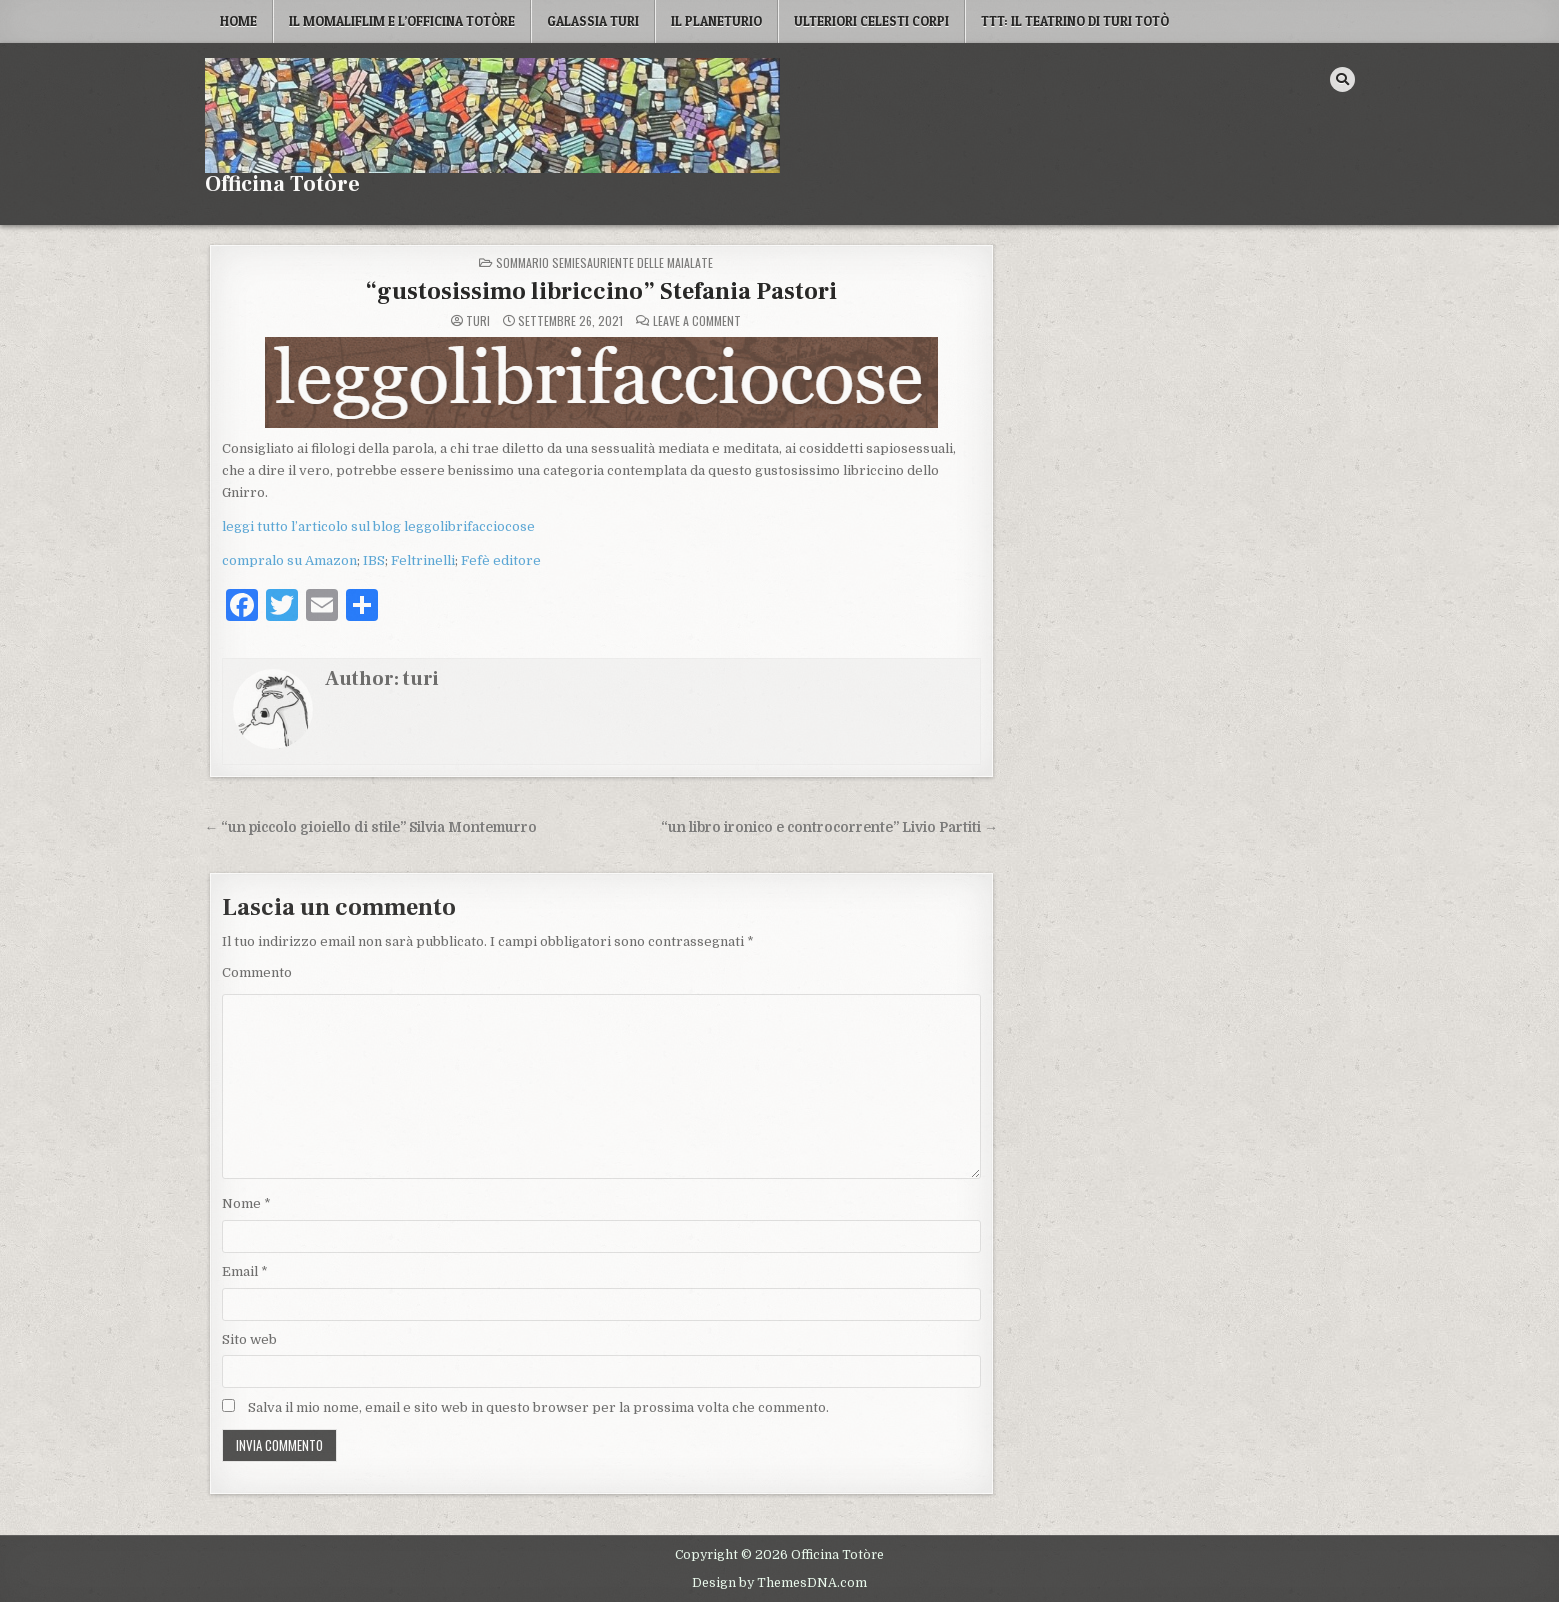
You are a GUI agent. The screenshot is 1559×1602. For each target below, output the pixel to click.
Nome (246, 1203)
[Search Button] (1342, 79)
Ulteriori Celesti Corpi (871, 21)
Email (245, 1271)
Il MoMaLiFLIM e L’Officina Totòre (402, 21)
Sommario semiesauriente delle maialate (604, 262)
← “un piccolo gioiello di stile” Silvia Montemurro (371, 827)
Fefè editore (501, 560)
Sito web (249, 1339)
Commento (257, 972)
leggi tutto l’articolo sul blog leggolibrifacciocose (378, 526)
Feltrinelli (423, 560)
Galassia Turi (593, 21)
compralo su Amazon (289, 560)
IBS (374, 560)
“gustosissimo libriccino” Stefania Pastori (601, 291)
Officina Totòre (282, 184)
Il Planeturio (716, 21)
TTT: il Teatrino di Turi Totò (1075, 21)
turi (478, 321)
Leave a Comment (697, 321)
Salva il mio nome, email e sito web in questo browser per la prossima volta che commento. (538, 1407)
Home (238, 21)
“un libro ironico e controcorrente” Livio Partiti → (829, 827)
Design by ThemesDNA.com (779, 1583)
